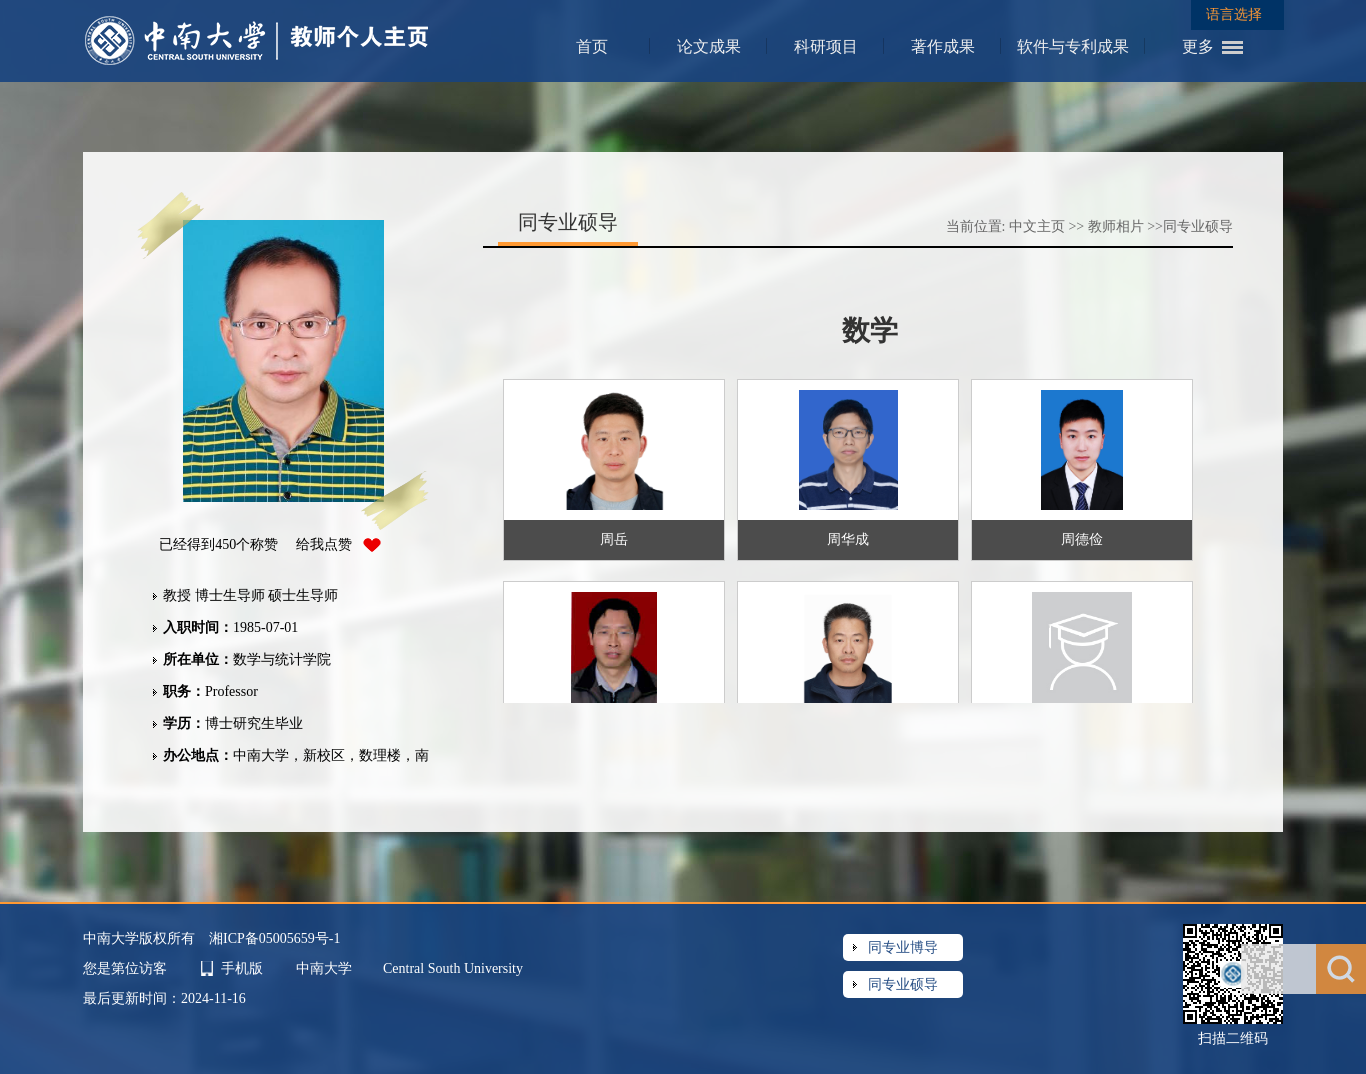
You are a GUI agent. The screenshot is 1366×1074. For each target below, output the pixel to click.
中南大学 (326, 968)
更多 (1198, 46)
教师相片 (1116, 226)
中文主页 (1037, 226)
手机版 (242, 968)
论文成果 (709, 46)
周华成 (848, 539)
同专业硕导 (1198, 226)
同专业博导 (903, 947)
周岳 (614, 539)
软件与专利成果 (1073, 46)
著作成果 (943, 46)
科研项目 (826, 46)
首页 (592, 46)
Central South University (453, 968)
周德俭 (1082, 539)
